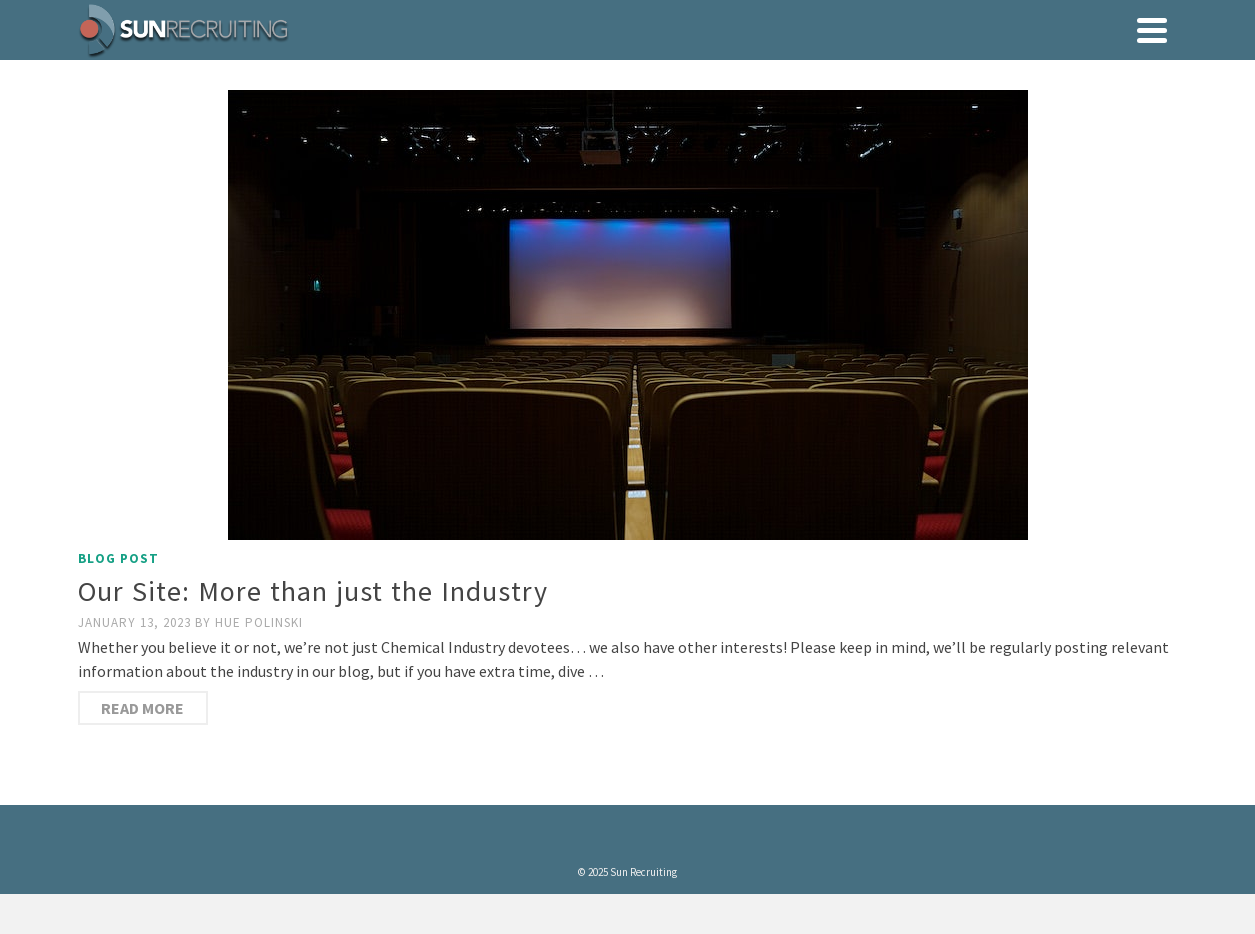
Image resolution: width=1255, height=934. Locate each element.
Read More (142, 708)
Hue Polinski (259, 622)
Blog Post (118, 558)
